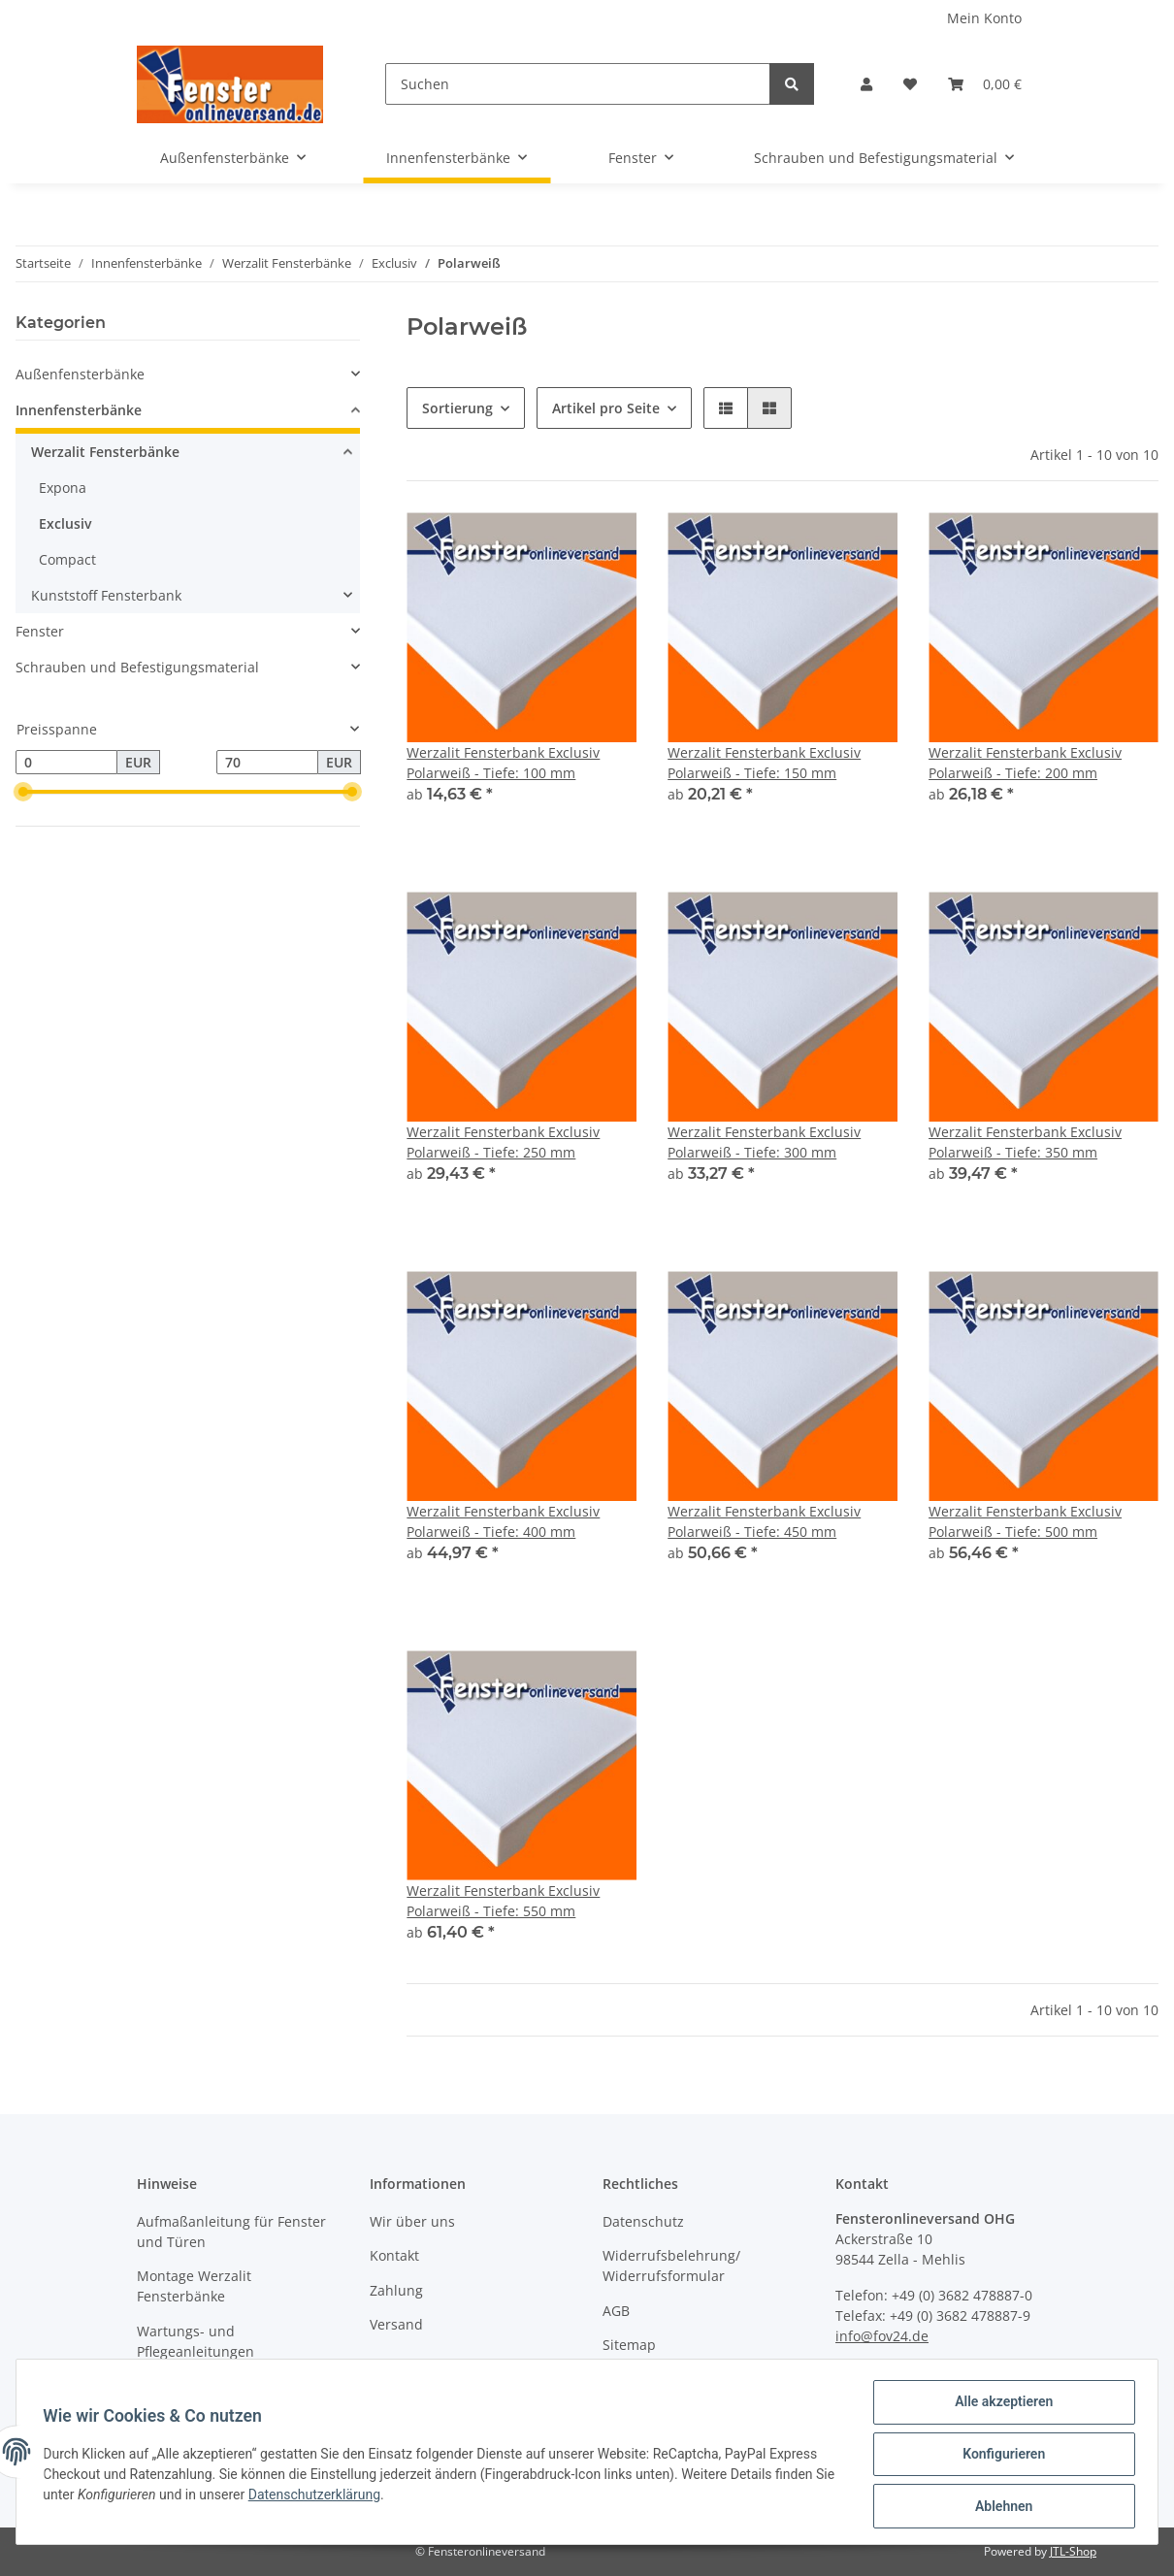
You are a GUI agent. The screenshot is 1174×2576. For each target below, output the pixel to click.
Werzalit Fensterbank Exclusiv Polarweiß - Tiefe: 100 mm (503, 762)
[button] (866, 83)
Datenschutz (643, 2221)
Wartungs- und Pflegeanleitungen (195, 2341)
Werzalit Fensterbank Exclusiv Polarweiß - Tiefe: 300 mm (764, 1142)
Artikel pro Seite (606, 408)
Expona (62, 487)
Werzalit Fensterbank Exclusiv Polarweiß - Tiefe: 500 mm (1025, 1521)
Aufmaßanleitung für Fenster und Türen (231, 2231)
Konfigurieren (999, 2456)
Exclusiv (65, 523)
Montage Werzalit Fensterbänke (194, 2285)
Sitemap (629, 2344)
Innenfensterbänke (79, 410)
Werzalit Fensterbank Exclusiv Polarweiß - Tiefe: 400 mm (503, 1521)
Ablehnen (998, 2507)
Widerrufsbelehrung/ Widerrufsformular (671, 2265)
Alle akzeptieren (999, 2406)
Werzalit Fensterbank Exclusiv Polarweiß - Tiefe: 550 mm (503, 1900)
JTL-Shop (1073, 2551)
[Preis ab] (66, 762)
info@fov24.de (882, 2336)
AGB (616, 2310)
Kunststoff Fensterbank (106, 595)
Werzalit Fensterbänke (105, 451)
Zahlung (396, 2290)
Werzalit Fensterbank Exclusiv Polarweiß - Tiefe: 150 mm (764, 762)
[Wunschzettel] (910, 83)
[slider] (23, 793)
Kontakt (394, 2255)
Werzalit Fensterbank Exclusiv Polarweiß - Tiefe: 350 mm (1025, 1142)
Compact (67, 559)
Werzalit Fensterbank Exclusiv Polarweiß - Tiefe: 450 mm (764, 1521)
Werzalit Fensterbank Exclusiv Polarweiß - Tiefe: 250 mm (503, 1142)
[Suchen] (577, 84)
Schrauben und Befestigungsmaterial (137, 667)
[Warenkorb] (984, 83)
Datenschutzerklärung (341, 2497)
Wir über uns (412, 2221)
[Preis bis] (267, 762)
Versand (396, 2324)
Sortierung (457, 408)
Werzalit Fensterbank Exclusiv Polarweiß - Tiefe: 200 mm (1025, 762)
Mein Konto (984, 18)
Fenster (40, 631)
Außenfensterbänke (80, 374)
